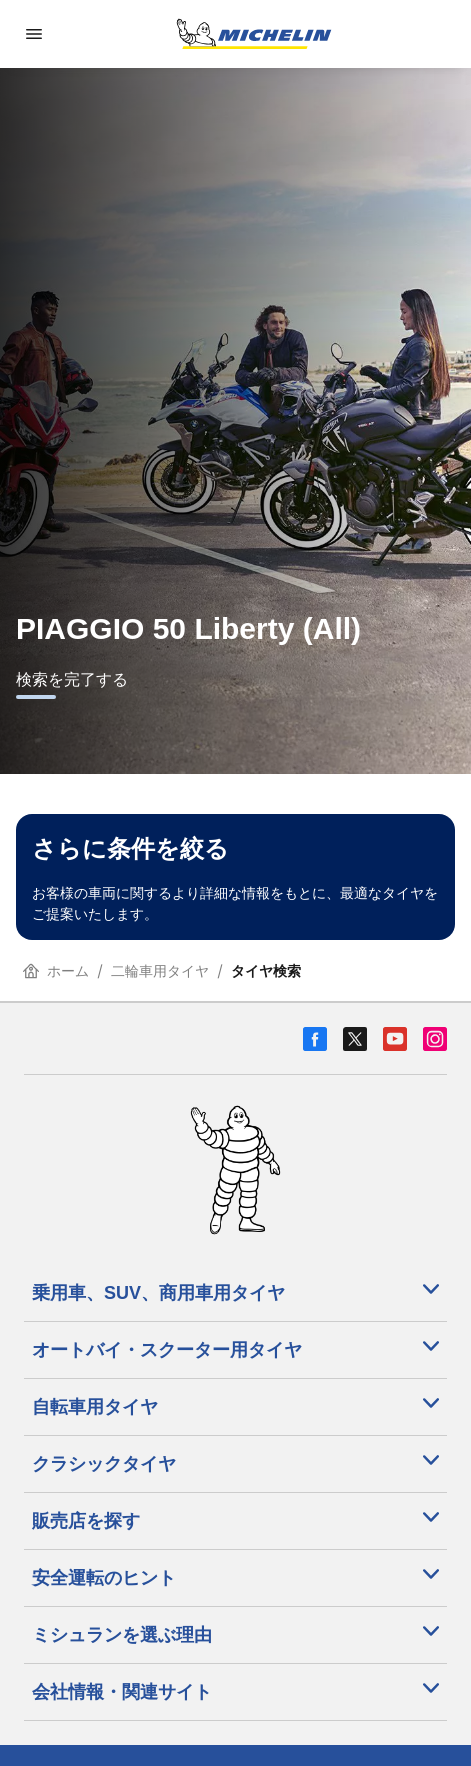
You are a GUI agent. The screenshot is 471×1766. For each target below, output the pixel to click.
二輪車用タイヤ (160, 970)
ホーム (56, 970)
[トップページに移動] (254, 34)
